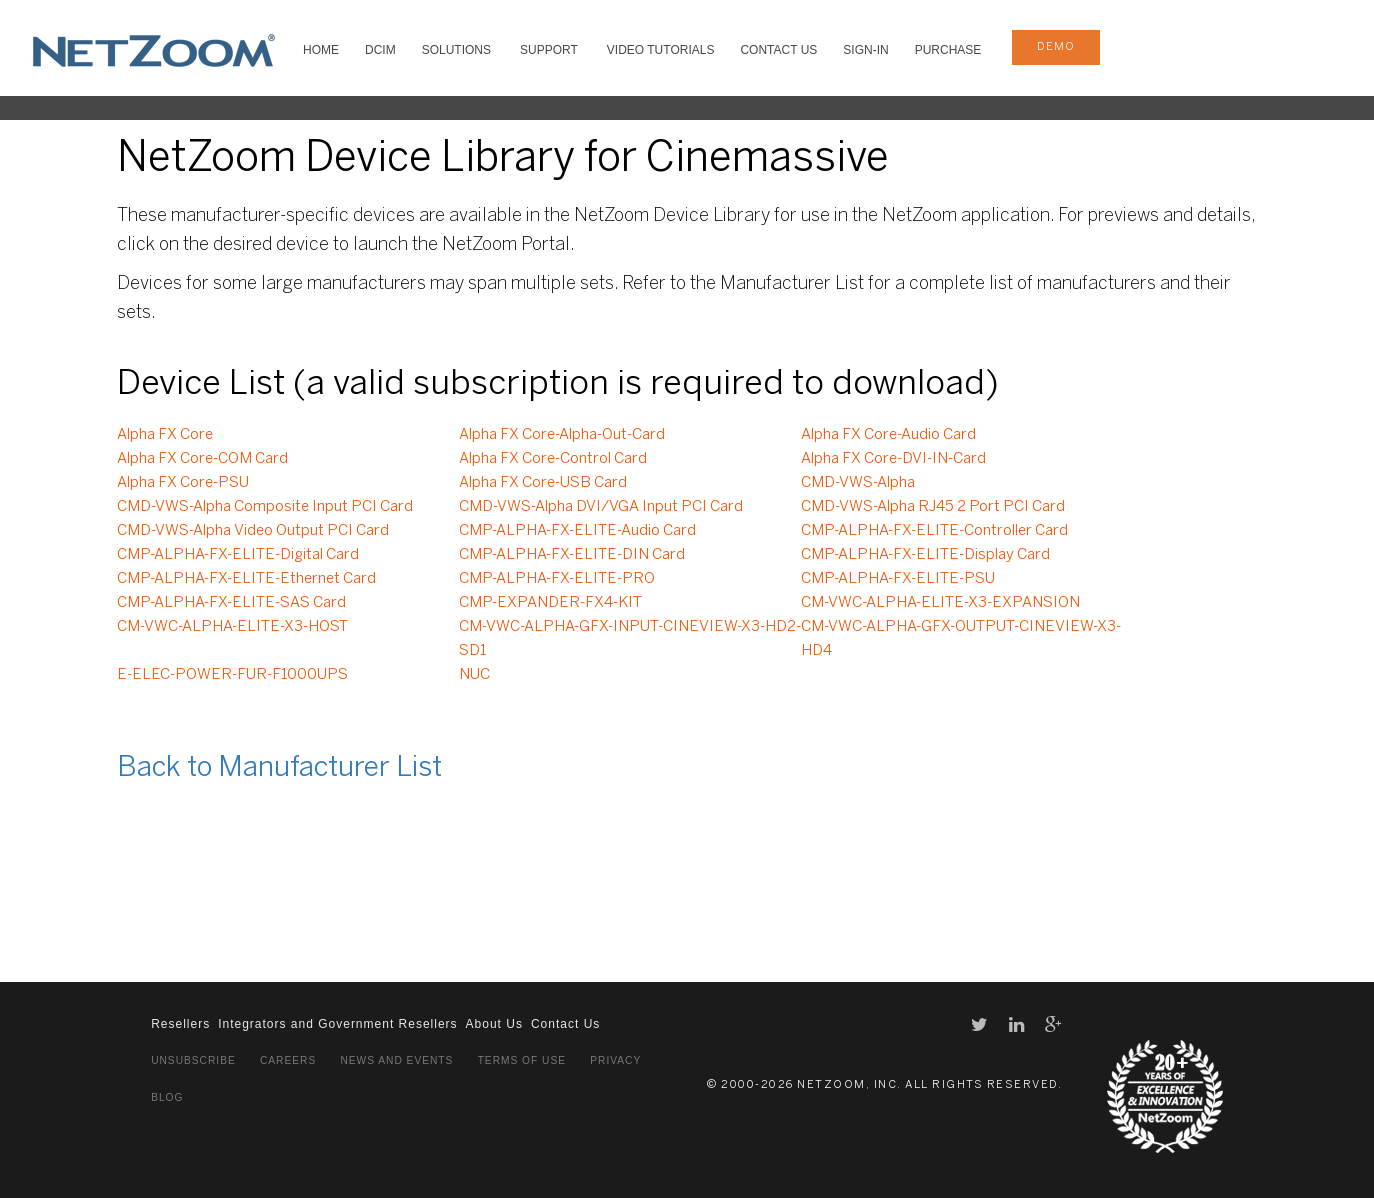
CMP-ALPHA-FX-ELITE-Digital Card (238, 555)
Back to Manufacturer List (279, 768)
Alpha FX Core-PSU (183, 483)
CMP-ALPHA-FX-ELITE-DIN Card (572, 555)
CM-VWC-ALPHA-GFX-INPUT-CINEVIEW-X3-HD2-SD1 (630, 639)
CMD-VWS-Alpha (858, 483)
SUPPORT (549, 50)
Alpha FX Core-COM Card (202, 459)
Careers (288, 1060)
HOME (321, 50)
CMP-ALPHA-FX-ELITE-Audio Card (577, 531)
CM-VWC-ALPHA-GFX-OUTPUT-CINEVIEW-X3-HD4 (961, 639)
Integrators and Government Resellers (337, 1024)
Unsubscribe (193, 1060)
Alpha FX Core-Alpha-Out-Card (562, 435)
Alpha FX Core (165, 435)
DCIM (380, 50)
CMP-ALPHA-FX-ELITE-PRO (557, 579)
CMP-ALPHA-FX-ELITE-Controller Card (934, 531)
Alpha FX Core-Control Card (553, 459)
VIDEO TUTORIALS (661, 50)
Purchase (948, 50)
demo (1056, 47)
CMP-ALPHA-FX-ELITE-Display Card (925, 555)
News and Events (396, 1060)
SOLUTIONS (456, 50)
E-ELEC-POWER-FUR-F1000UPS (232, 675)
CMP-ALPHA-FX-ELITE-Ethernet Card (246, 579)
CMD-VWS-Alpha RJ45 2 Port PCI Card (933, 507)
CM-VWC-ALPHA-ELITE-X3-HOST (232, 627)
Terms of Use (522, 1060)
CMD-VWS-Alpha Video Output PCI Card (253, 531)
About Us (494, 1024)
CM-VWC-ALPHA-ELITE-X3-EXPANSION (940, 603)
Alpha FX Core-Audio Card (888, 435)
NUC (474, 675)
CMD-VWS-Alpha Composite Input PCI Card (265, 507)
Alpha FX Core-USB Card (543, 483)
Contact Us (778, 50)
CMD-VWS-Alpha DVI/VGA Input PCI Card (601, 507)
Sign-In (865, 50)
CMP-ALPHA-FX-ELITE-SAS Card (231, 603)
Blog (167, 1097)
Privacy (615, 1060)
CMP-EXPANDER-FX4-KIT (550, 603)
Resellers (180, 1024)
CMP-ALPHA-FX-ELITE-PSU (898, 579)
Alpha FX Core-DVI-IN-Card (893, 459)
